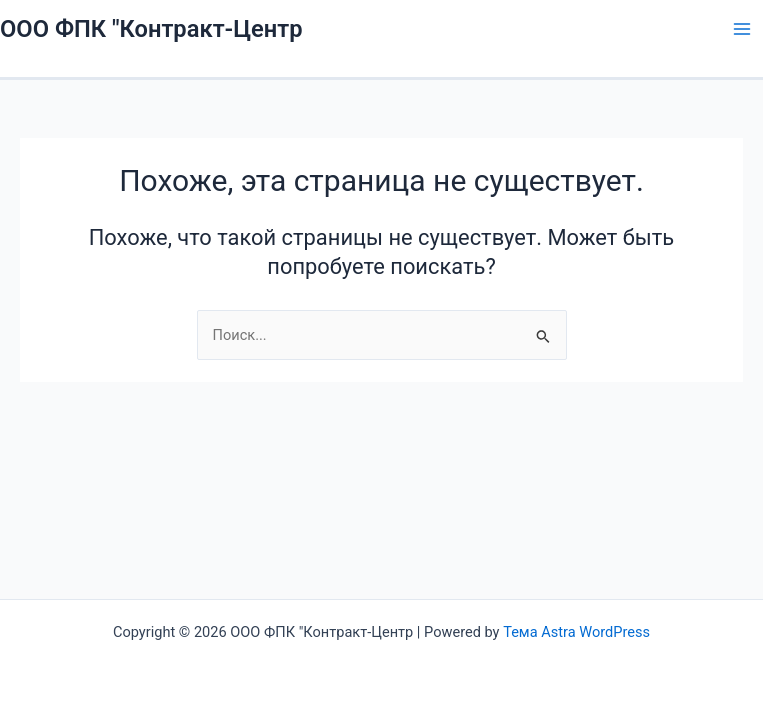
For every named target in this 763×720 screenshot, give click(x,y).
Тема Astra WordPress (576, 632)
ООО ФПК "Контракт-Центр (151, 29)
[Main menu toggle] (742, 29)
